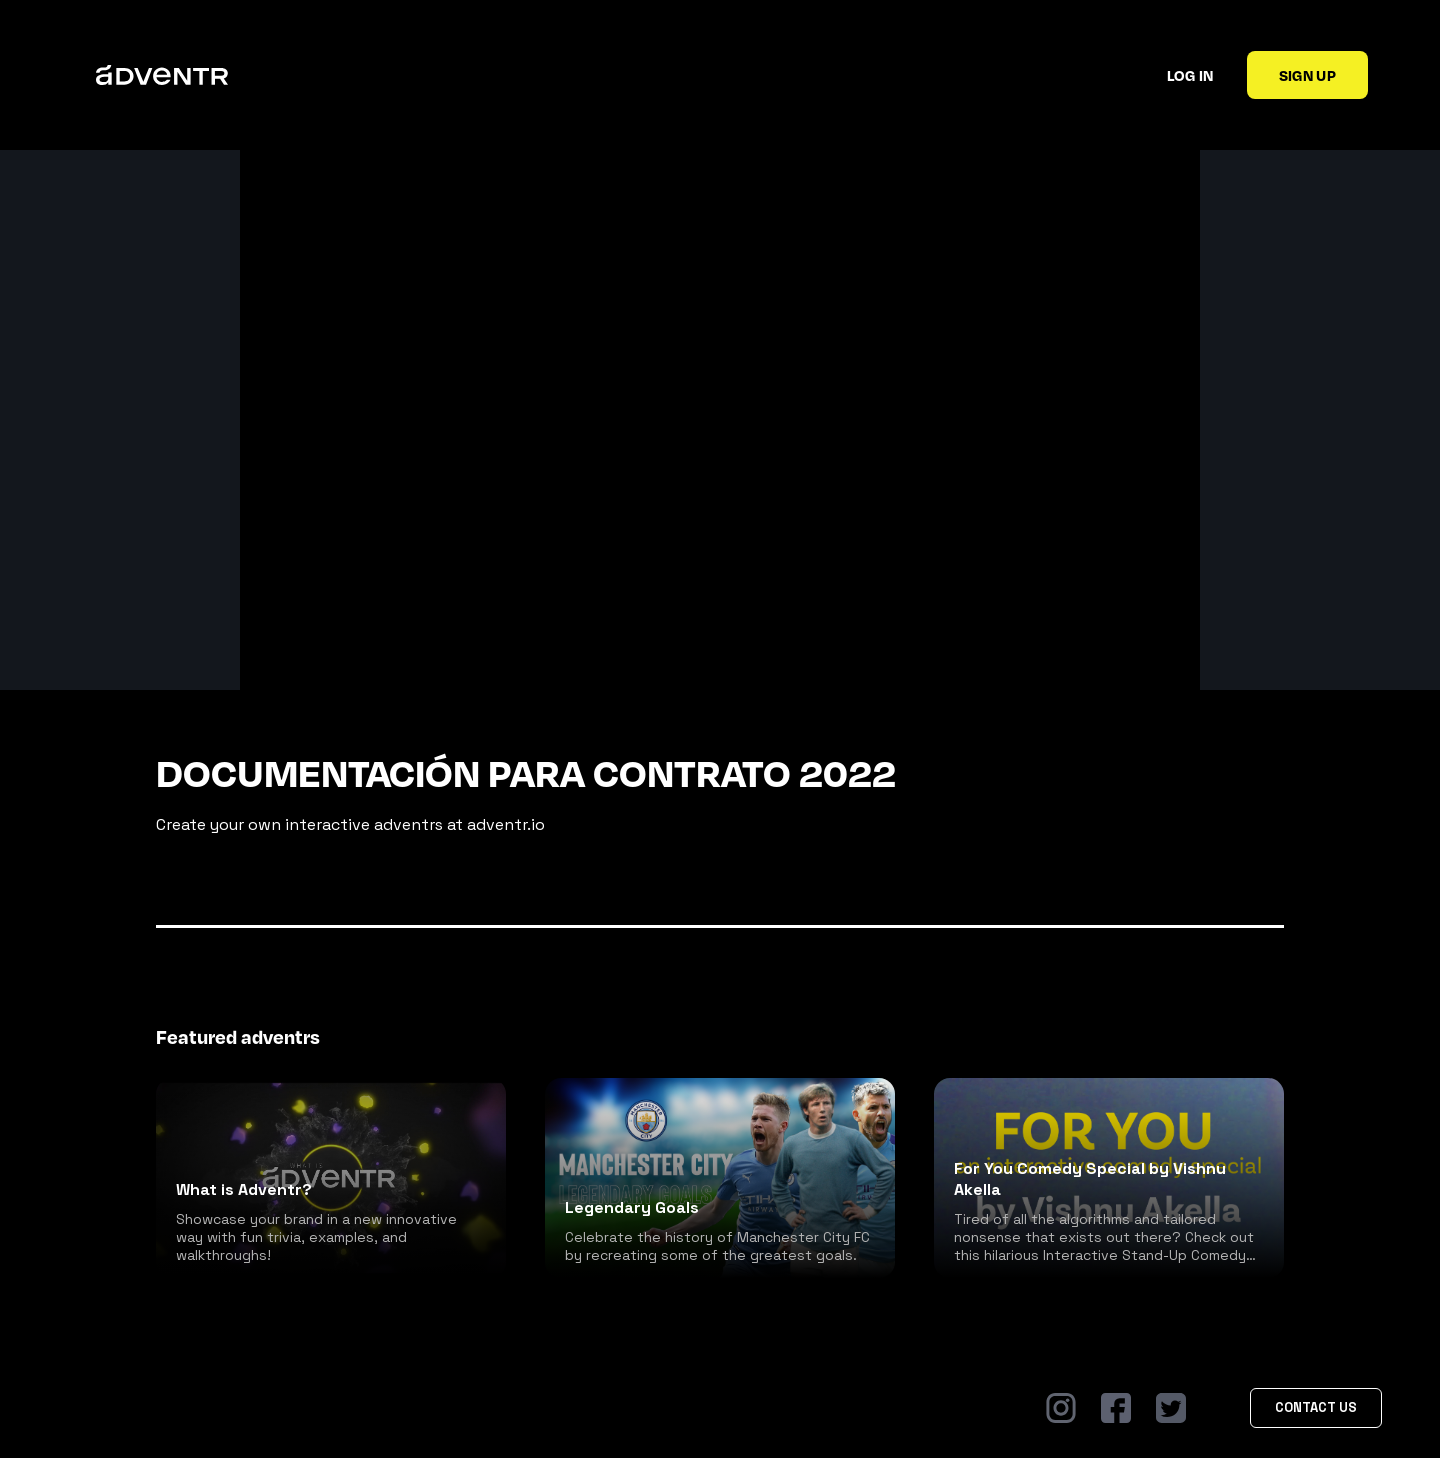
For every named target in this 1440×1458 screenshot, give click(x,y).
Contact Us (1316, 1407)
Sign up (1307, 75)
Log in (1190, 75)
